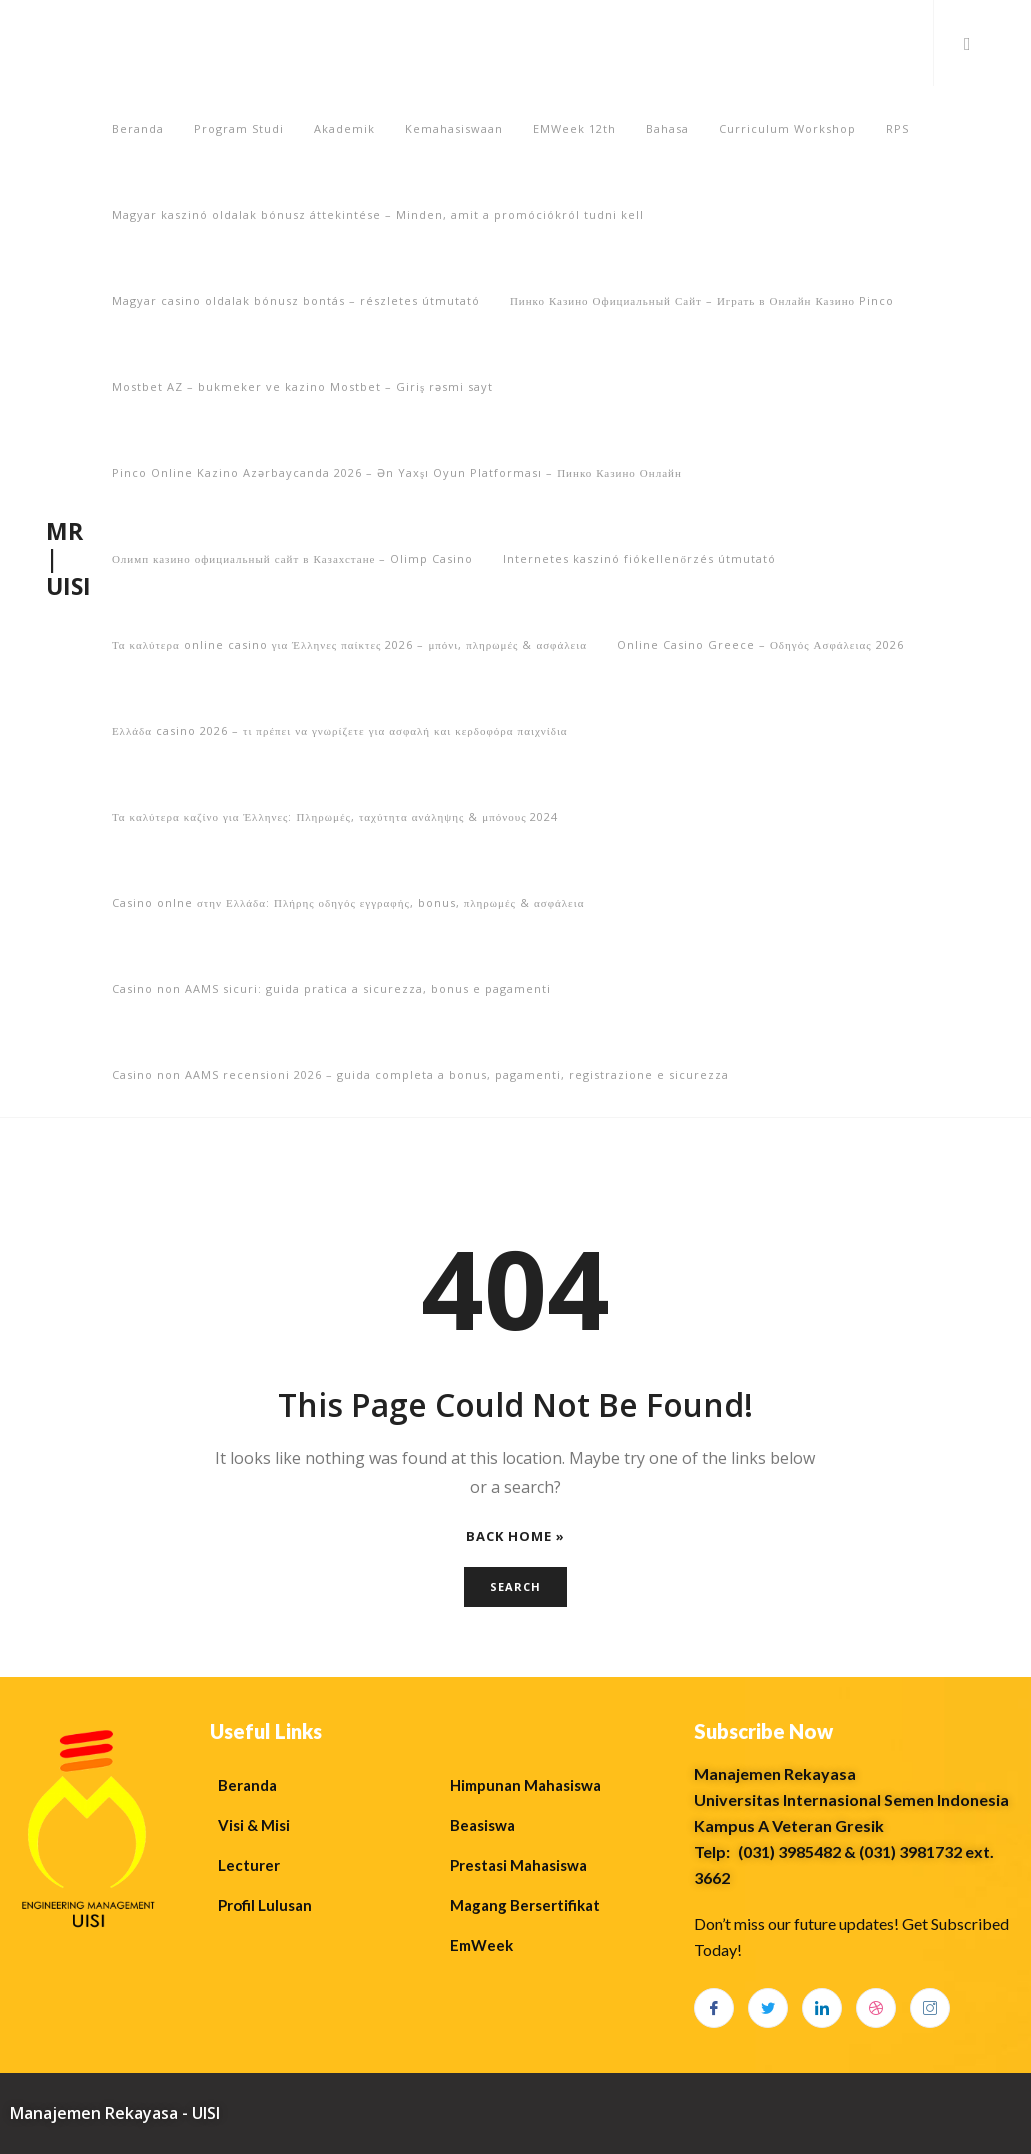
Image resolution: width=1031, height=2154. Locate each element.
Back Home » (515, 1536)
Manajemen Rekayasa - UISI (115, 2113)
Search (515, 1586)
